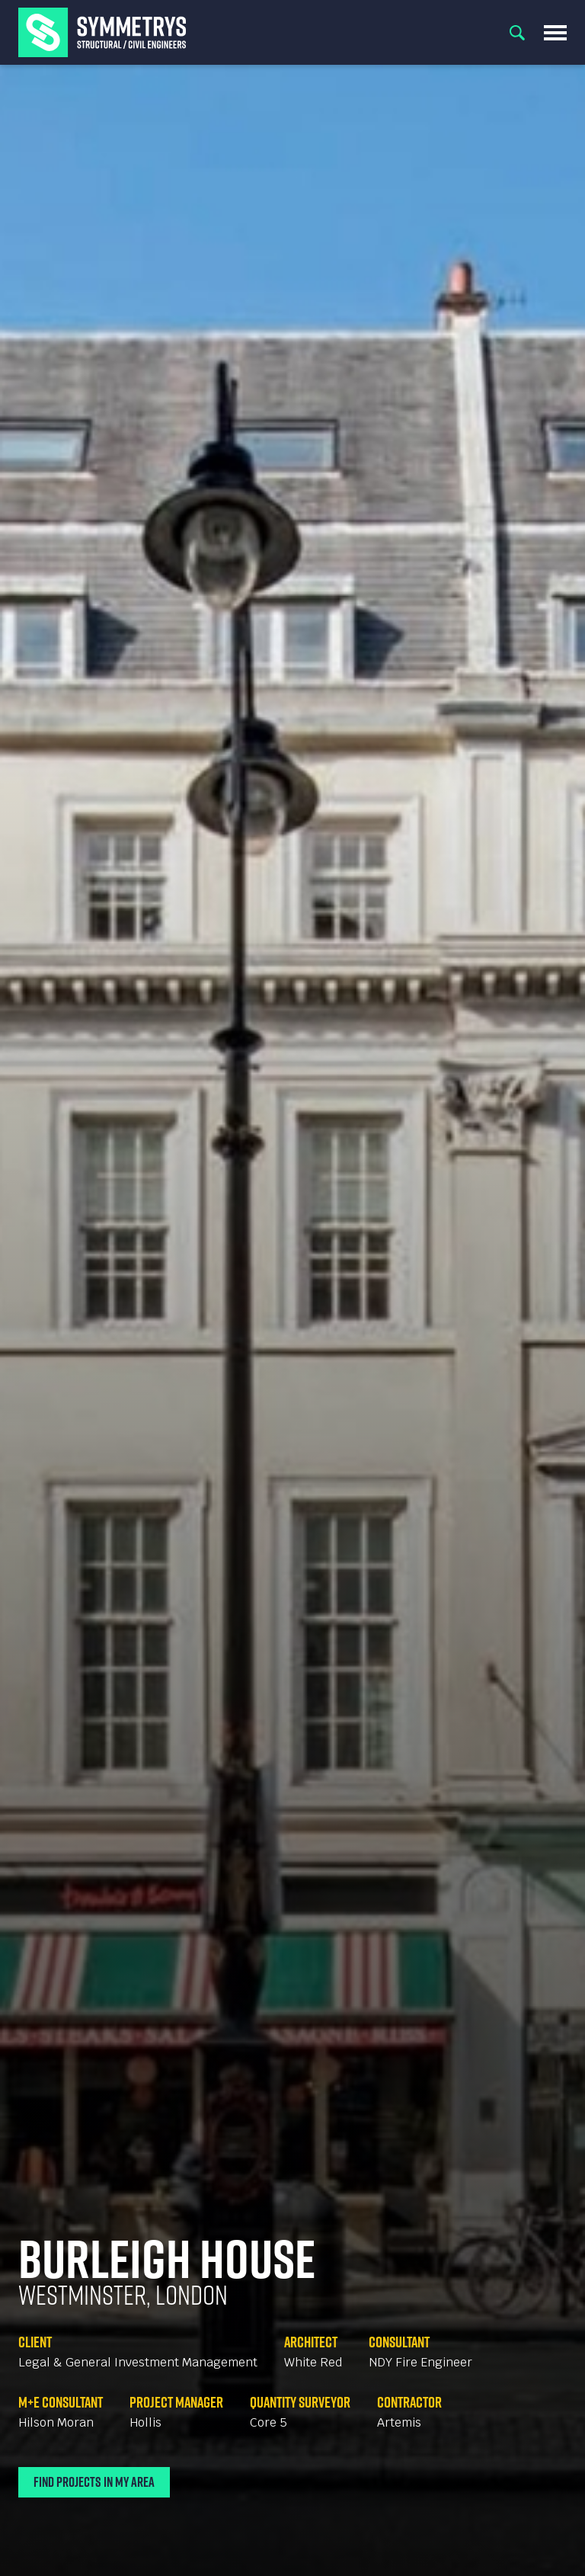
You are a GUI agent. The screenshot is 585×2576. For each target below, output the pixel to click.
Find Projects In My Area (94, 2481)
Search (517, 32)
